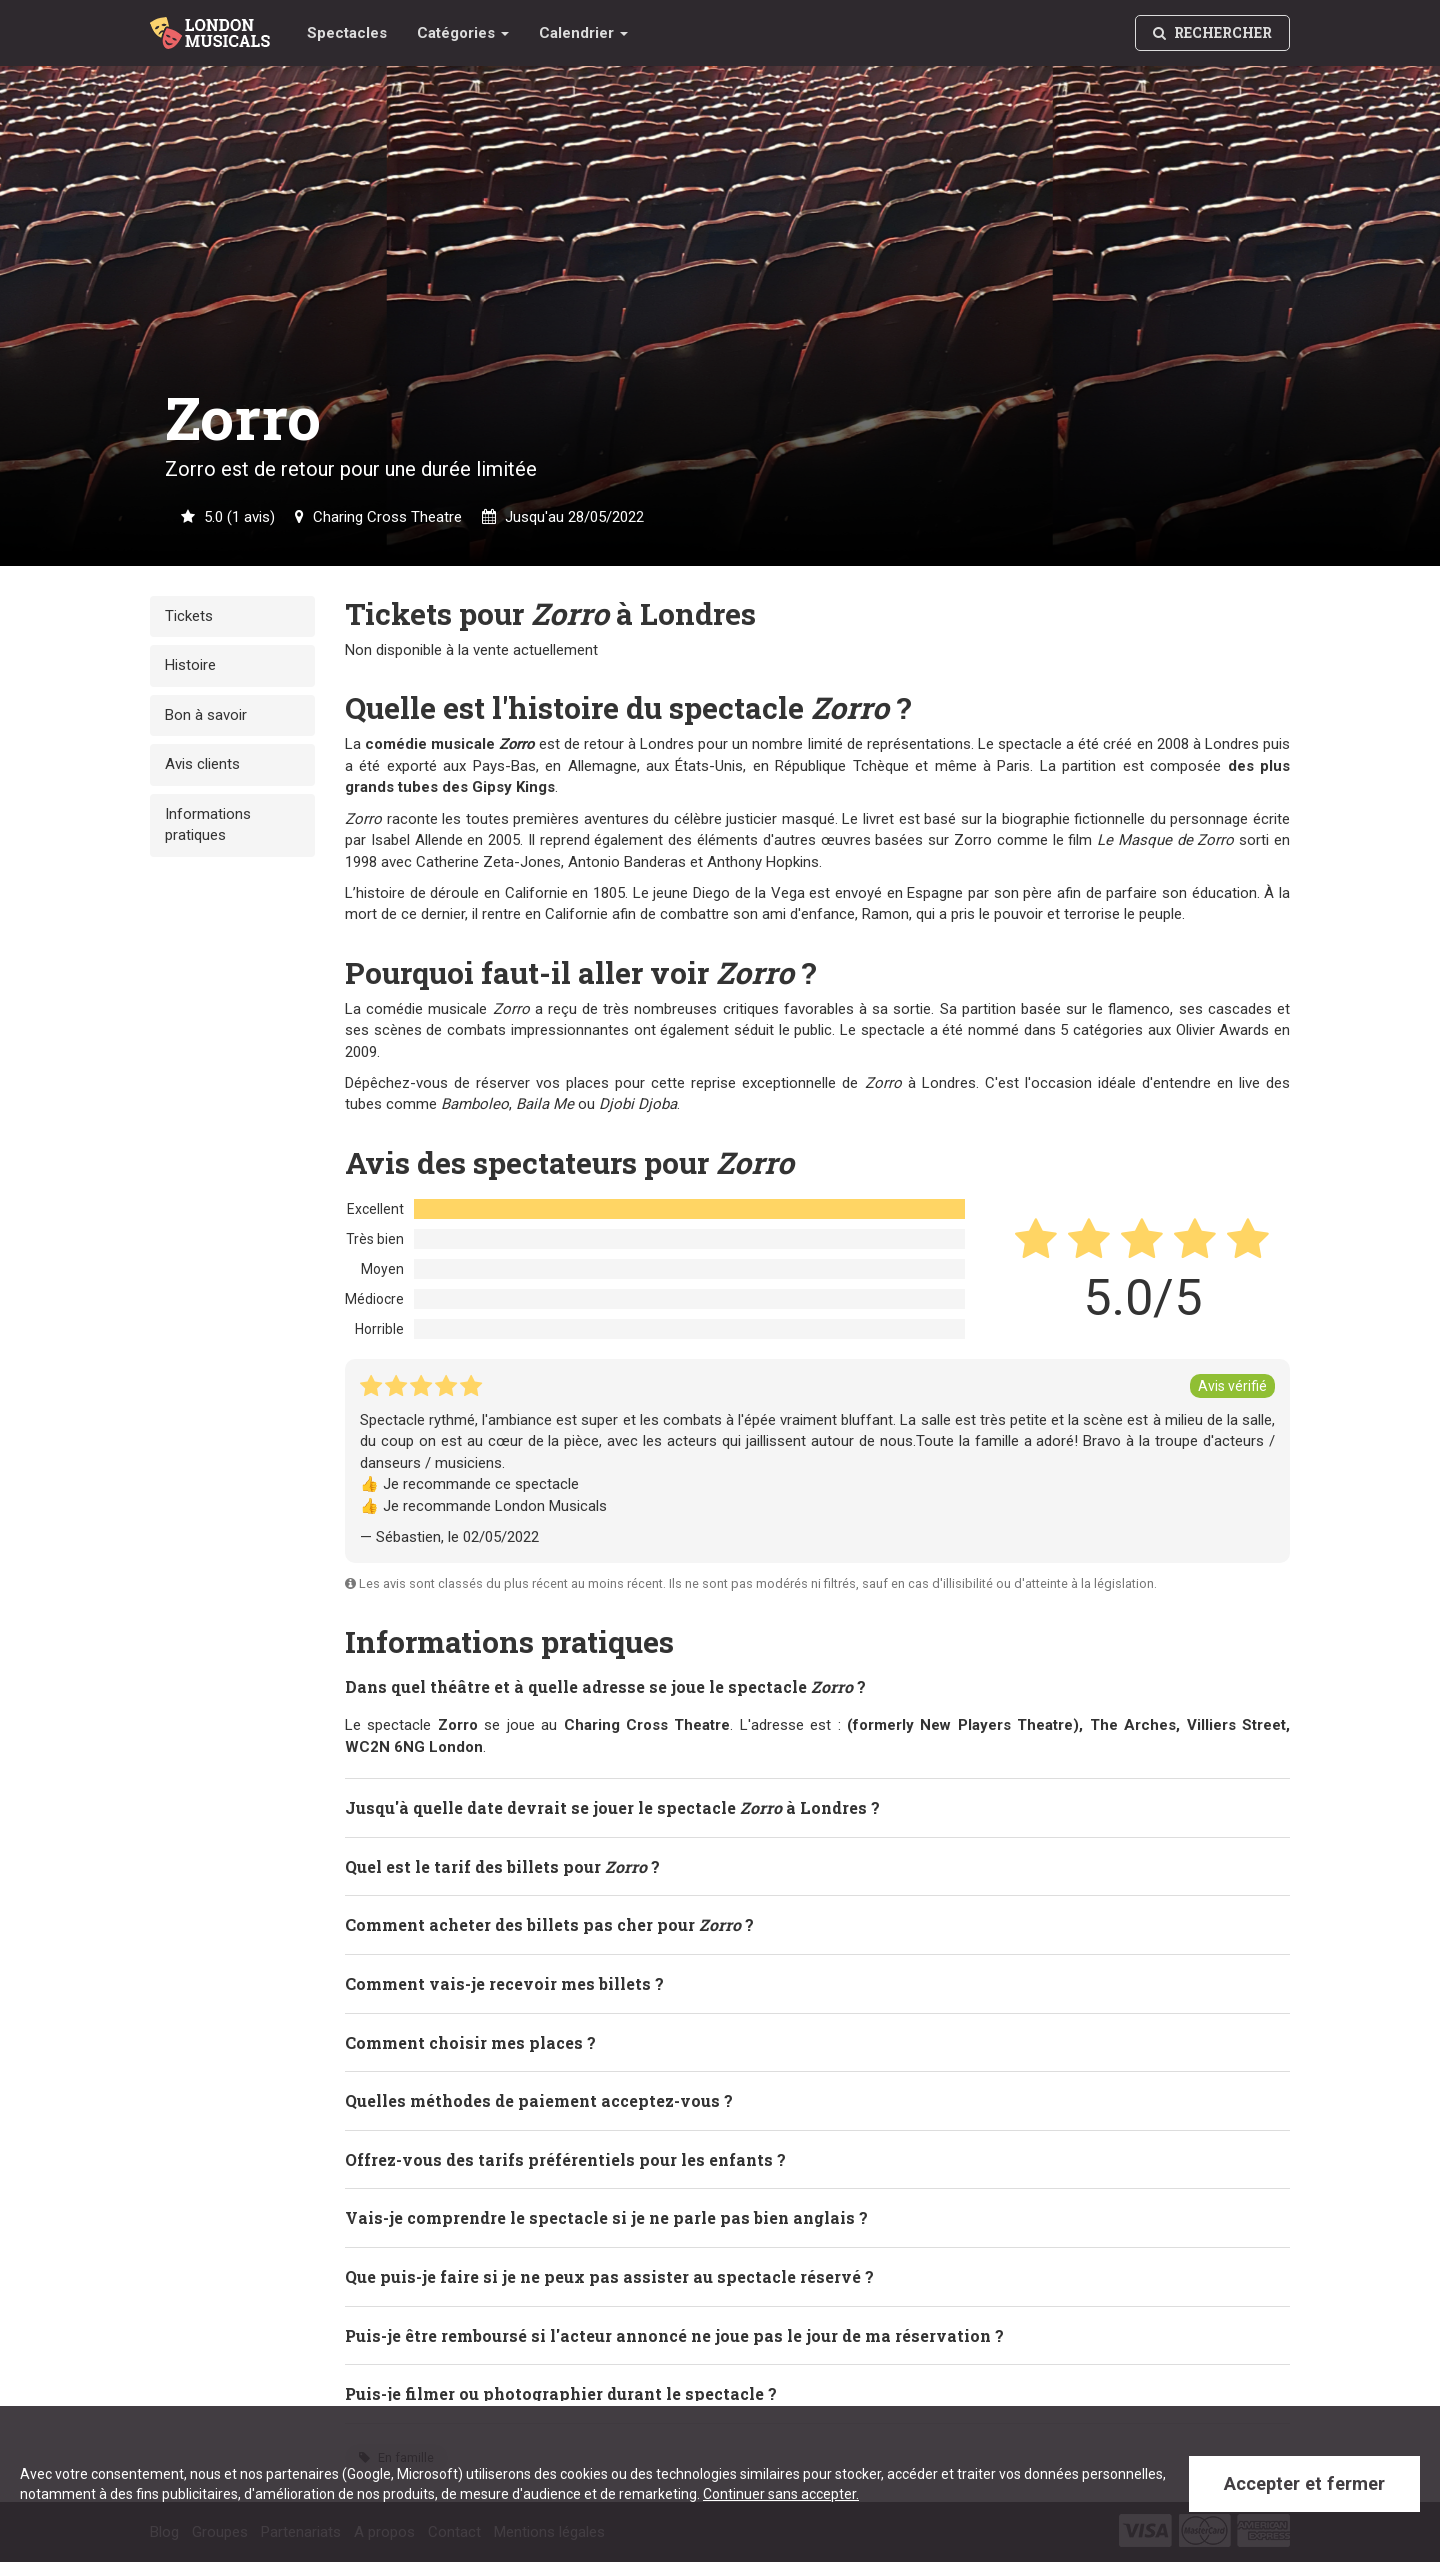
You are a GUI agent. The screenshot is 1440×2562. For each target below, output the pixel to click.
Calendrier (583, 33)
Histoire (190, 665)
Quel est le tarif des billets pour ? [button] (502, 1865)
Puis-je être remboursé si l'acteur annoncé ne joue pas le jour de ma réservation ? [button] (674, 2334)
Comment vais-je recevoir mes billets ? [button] (504, 1982)
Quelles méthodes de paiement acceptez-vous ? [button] (539, 2099)
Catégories (463, 33)
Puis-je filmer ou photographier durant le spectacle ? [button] (561, 2392)
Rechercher (1212, 32)
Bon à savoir (206, 715)
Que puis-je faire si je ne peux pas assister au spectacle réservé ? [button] (609, 2275)
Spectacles (347, 33)
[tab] (817, 1686)
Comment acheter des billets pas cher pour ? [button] (549, 1923)
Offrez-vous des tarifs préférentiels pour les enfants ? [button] (565, 2158)
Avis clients (202, 764)
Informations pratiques (208, 824)
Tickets (189, 616)
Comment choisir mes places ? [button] (470, 2041)
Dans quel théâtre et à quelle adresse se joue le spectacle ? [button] (605, 1685)
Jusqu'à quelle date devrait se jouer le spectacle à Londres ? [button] (612, 1806)
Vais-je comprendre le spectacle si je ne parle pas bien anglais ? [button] (606, 2216)
